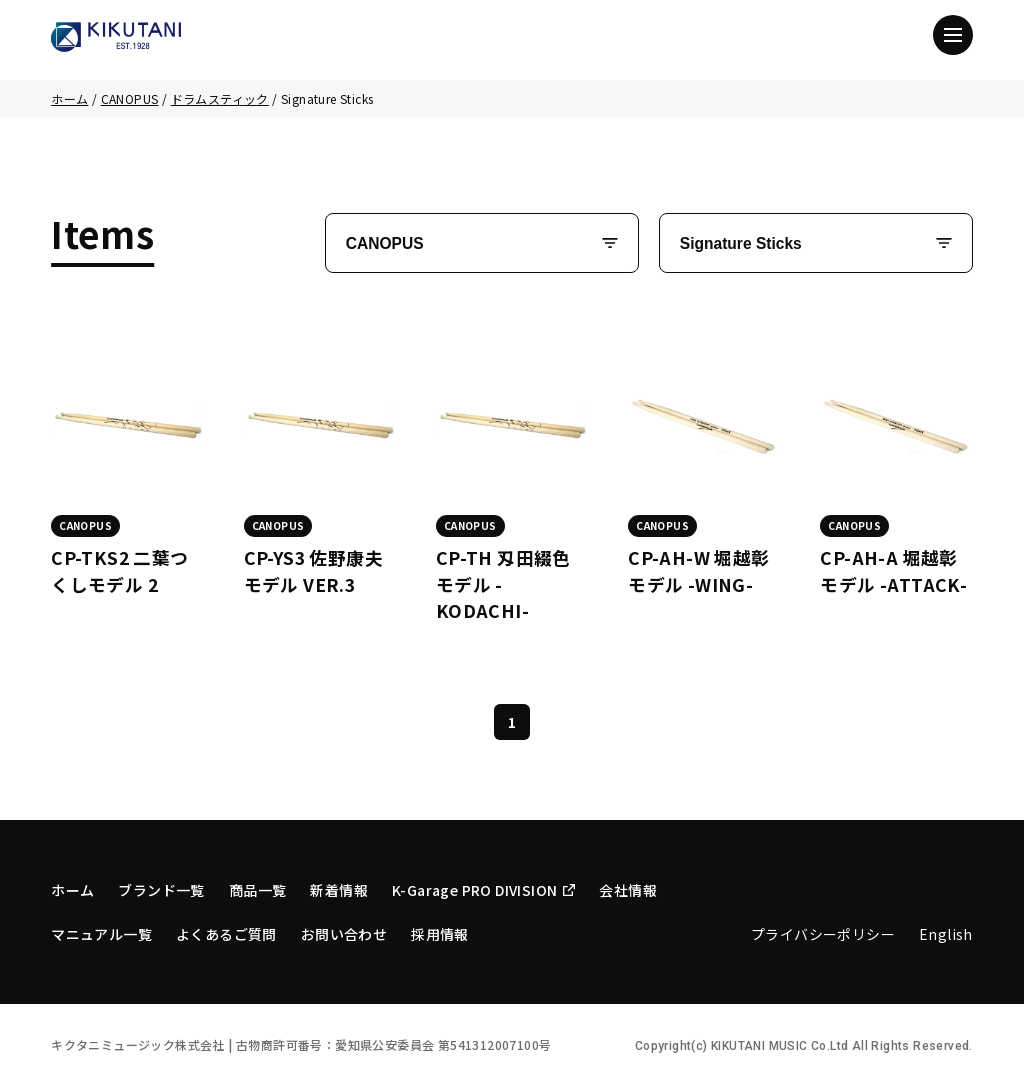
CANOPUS (130, 98)
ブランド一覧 (161, 890)
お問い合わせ (344, 934)
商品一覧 (258, 890)
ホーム (69, 98)
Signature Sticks (741, 243)
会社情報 (628, 890)
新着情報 (339, 890)
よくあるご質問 (226, 934)
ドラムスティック (220, 98)
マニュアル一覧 (101, 934)
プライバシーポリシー (823, 934)
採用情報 (440, 934)
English (946, 934)
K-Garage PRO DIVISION (483, 890)
